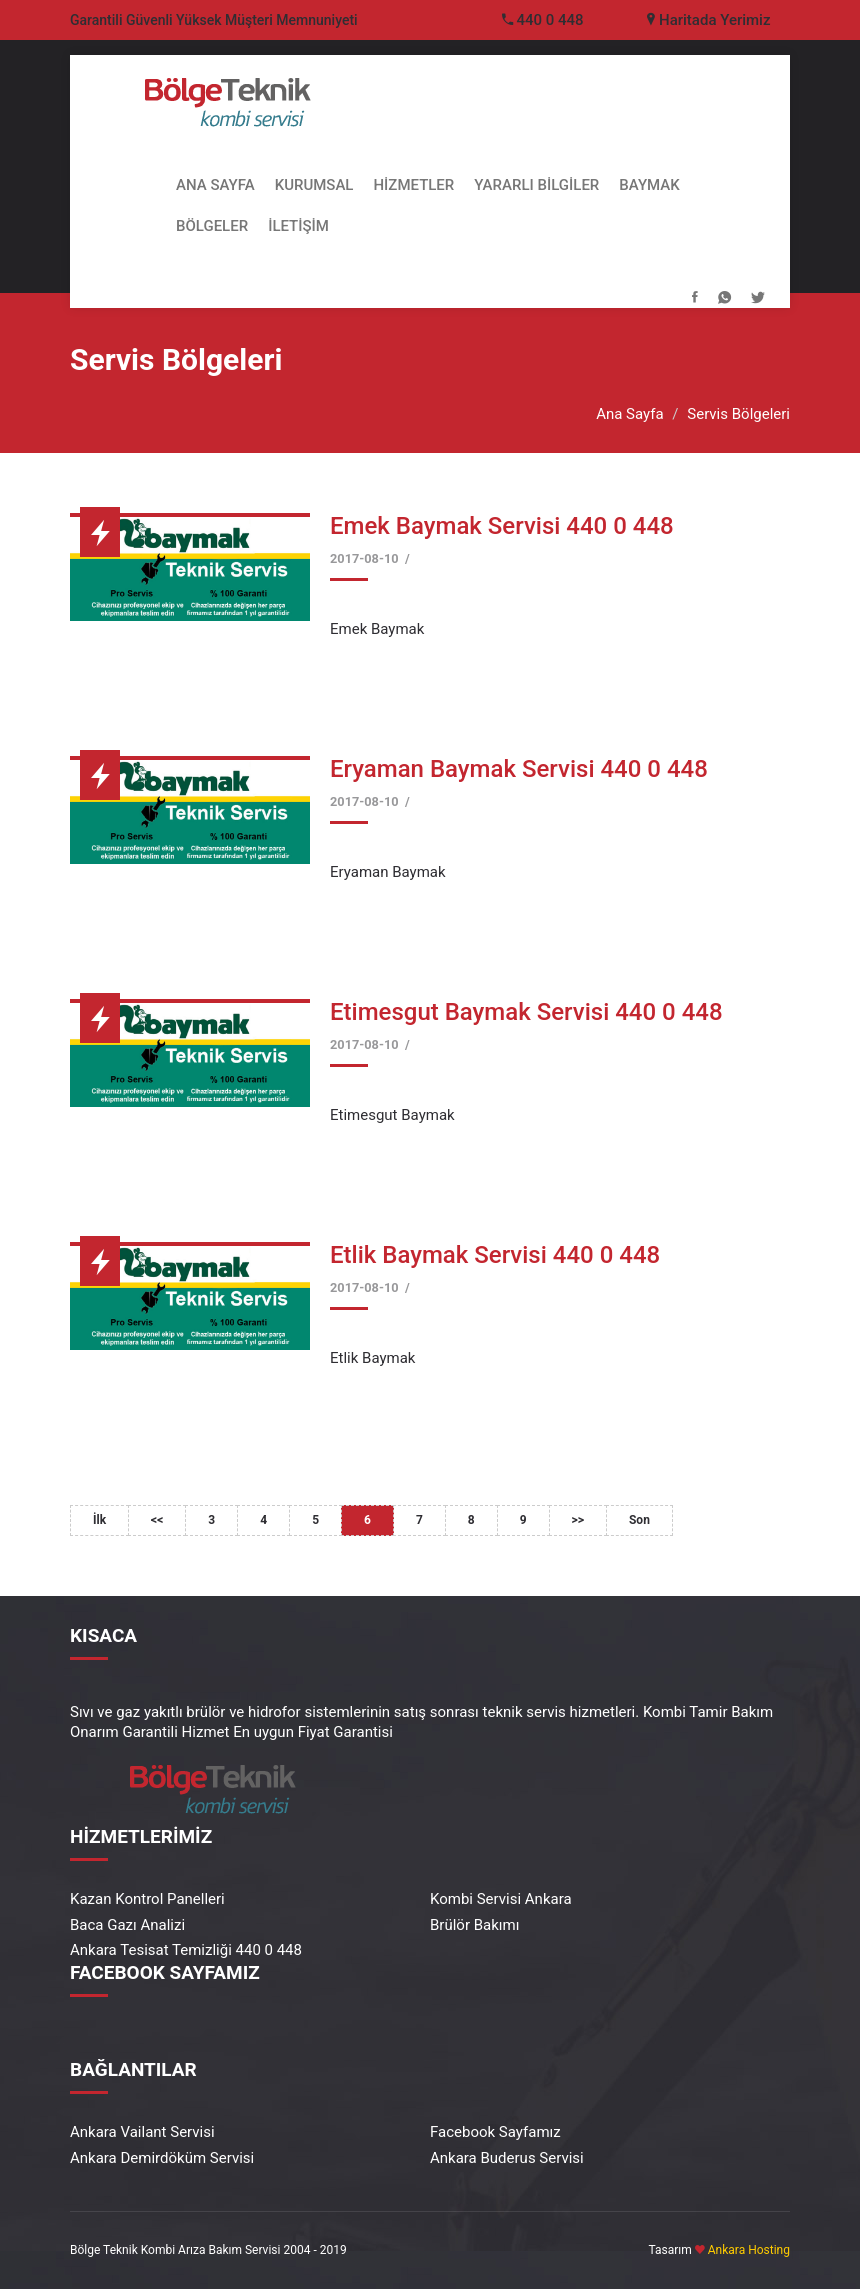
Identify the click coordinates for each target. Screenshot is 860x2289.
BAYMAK (649, 185)
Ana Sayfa (629, 414)
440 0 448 (549, 20)
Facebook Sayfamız (495, 2132)
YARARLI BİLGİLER (536, 185)
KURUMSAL (314, 185)
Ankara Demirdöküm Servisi (162, 2158)
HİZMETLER (413, 185)
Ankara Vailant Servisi (142, 2132)
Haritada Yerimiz (708, 20)
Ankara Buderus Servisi (507, 2158)
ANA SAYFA (215, 185)
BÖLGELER (212, 226)
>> (578, 1520)
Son (639, 1520)
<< (157, 1520)
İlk (99, 1520)
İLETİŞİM (298, 226)
